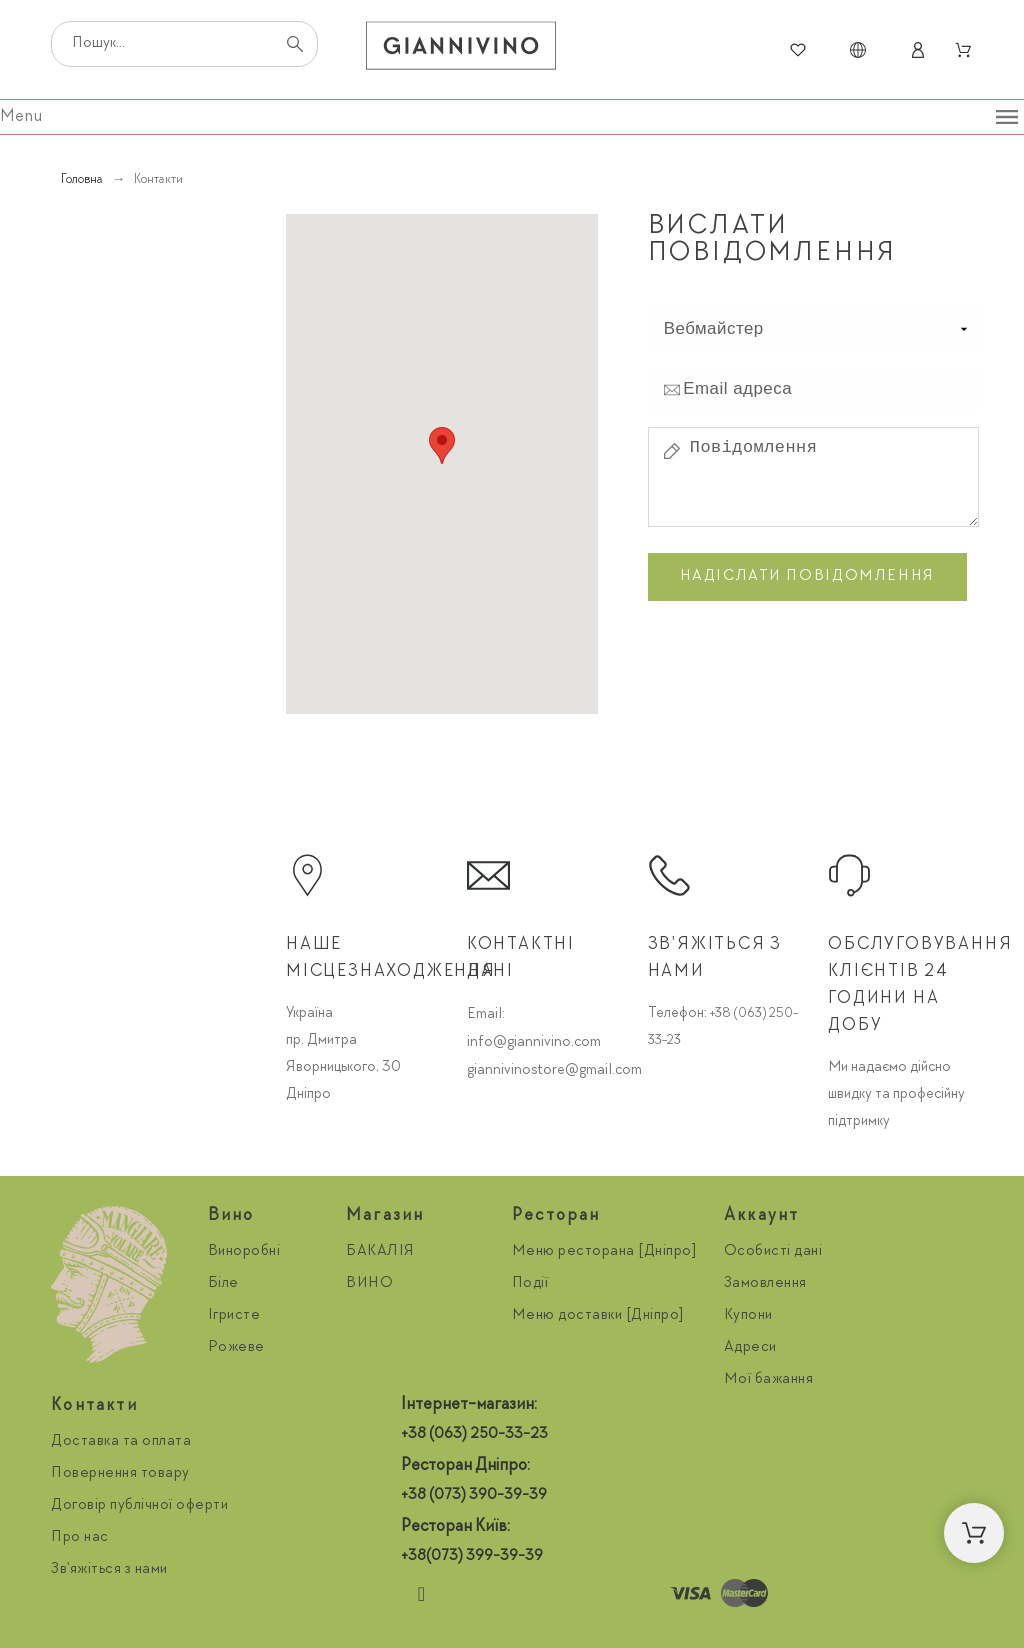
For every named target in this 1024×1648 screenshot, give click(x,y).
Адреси (750, 1348)
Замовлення (765, 1284)
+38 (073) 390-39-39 (474, 1496)
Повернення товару (120, 1474)
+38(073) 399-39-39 (472, 1557)
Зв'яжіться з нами (109, 1570)
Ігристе (234, 1316)
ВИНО (369, 1284)
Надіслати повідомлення (807, 577)
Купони (748, 1316)
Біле (223, 1284)
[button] (974, 1533)
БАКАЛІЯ (380, 1252)
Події (530, 1284)
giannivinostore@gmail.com (554, 1071)
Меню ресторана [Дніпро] (605, 1252)
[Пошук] (184, 44)
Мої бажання (769, 1380)
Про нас (80, 1538)
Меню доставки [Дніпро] (598, 1316)
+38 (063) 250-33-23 (474, 1435)
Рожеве (236, 1348)
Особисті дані (773, 1252)
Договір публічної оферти (139, 1506)
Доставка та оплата (121, 1442)
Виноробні (244, 1252)
